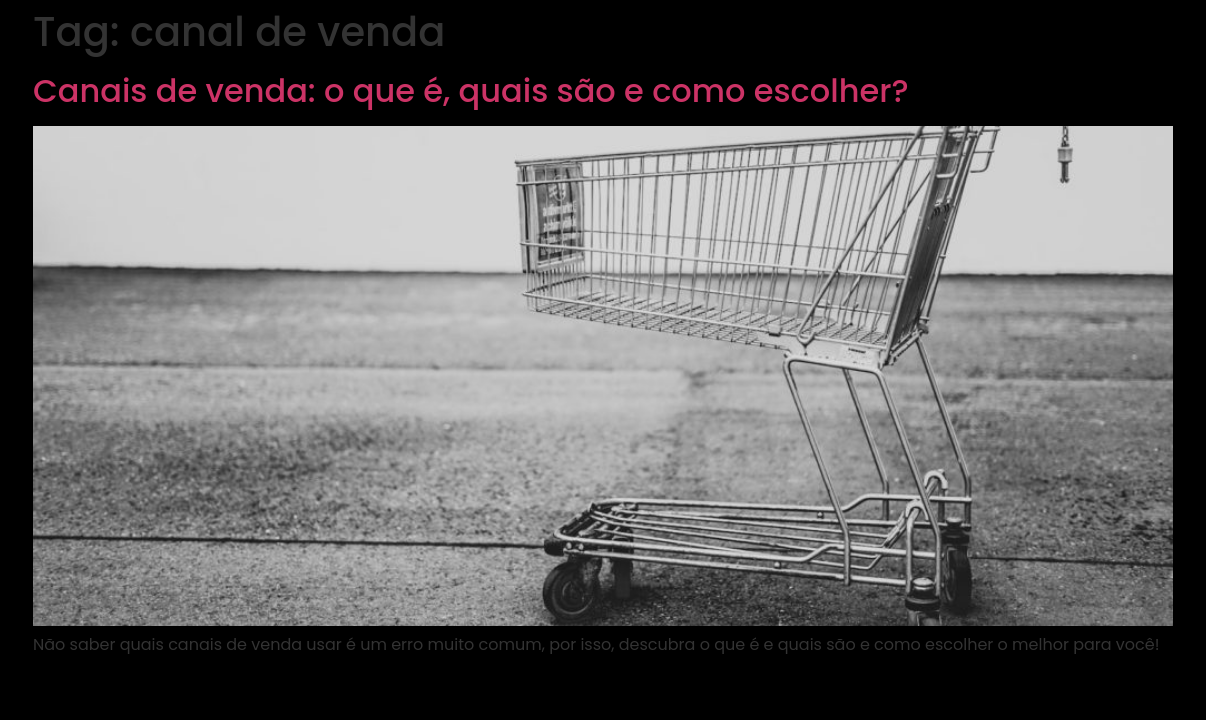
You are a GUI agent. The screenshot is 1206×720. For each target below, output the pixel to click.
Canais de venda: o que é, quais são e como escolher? (471, 90)
